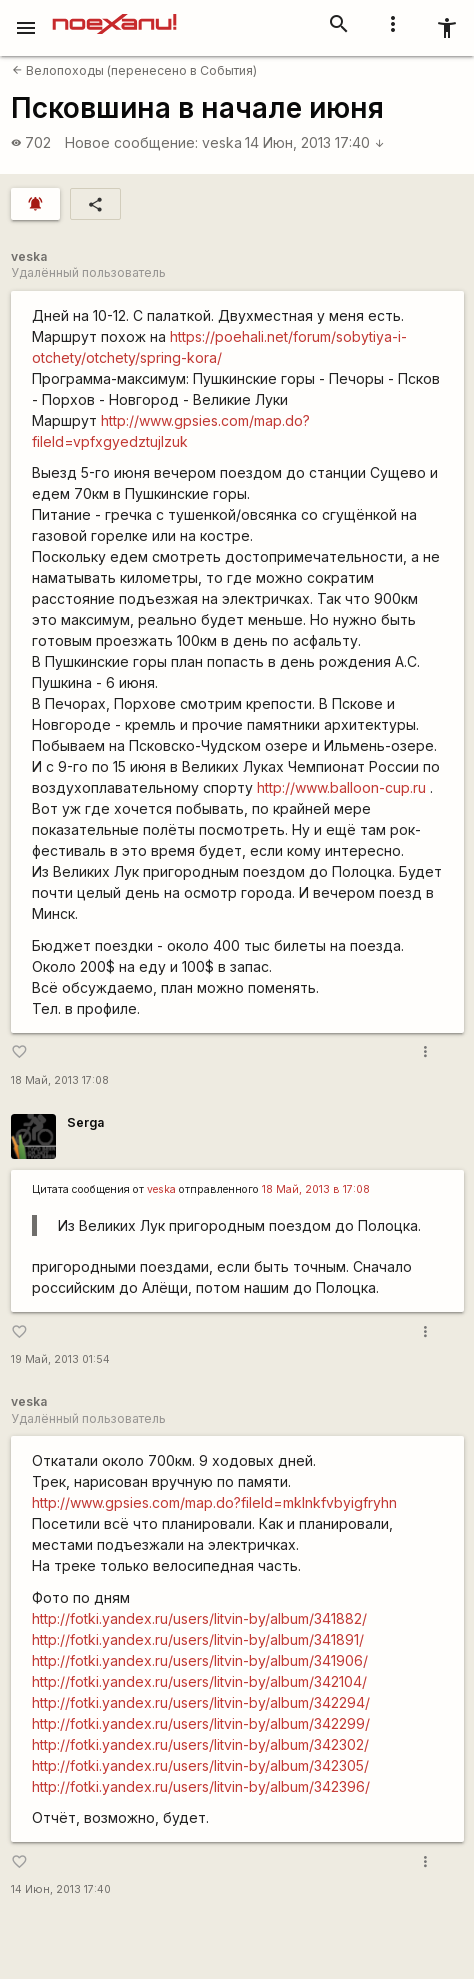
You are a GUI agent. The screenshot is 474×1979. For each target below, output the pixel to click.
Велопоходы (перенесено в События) (134, 70)
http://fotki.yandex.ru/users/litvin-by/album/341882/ (199, 1618)
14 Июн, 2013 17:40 (315, 142)
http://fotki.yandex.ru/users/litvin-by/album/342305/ (200, 1765)
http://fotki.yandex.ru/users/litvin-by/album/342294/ (201, 1702)
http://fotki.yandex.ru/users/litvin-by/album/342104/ (199, 1681)
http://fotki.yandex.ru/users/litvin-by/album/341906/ (200, 1660)
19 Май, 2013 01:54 (60, 1359)
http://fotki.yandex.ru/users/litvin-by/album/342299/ (201, 1723)
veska (222, 142)
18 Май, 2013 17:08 (60, 1080)
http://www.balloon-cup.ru (341, 787)
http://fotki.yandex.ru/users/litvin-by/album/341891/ (198, 1639)
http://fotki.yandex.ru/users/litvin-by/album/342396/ (201, 1786)
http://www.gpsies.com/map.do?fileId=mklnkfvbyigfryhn (214, 1502)
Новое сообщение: (131, 142)
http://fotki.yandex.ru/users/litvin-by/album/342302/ (200, 1744)
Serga (85, 1122)
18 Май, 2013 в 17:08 (316, 1189)
